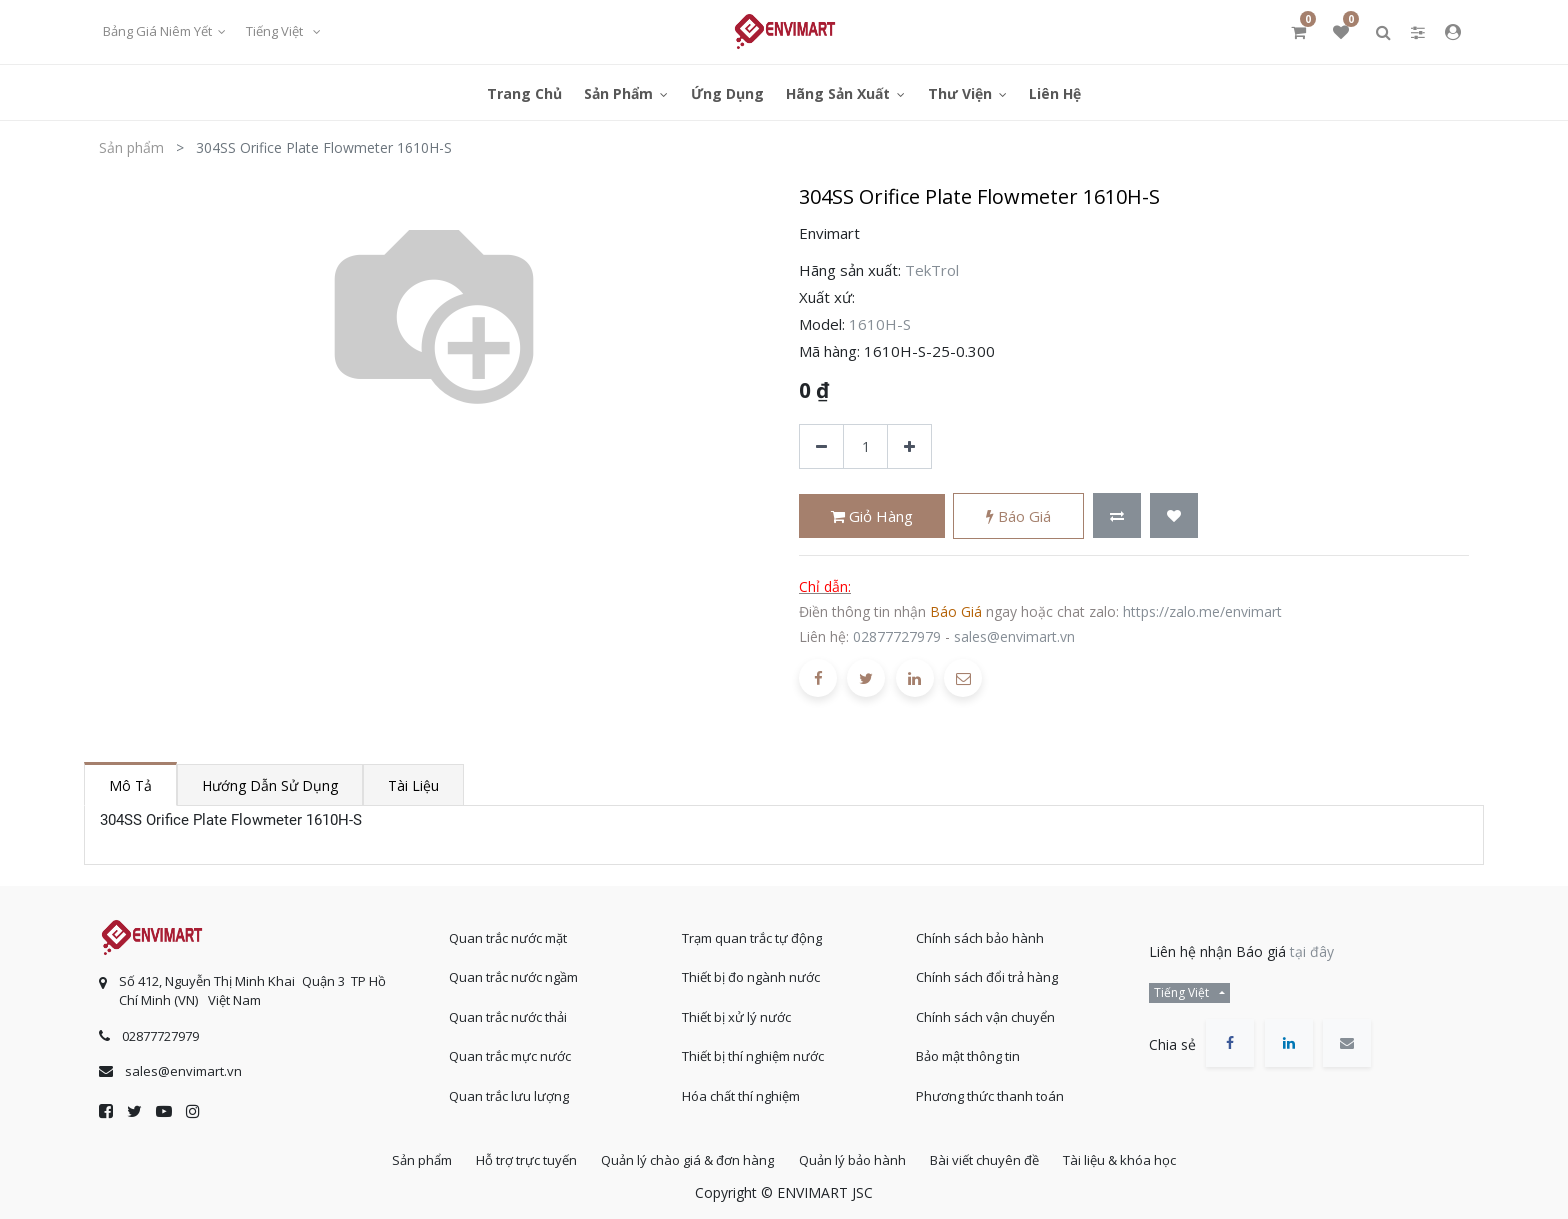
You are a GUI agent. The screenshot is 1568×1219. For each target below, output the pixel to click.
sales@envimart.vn (1014, 636)
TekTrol (932, 270)
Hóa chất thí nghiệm (741, 1091)
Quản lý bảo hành (855, 1158)
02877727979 (897, 636)
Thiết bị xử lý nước (736, 1012)
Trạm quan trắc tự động (752, 933)
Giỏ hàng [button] (872, 516)
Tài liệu (413, 785)
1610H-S (880, 324)
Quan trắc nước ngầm (513, 972)
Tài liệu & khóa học (1136, 1158)
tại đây (1312, 946)
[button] (1117, 515)
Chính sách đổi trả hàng (987, 972)
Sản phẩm (131, 147)
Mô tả (130, 785)
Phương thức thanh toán (990, 1091)
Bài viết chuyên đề (994, 1158)
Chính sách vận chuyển (985, 1012)
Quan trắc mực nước (510, 1051)
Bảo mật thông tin (968, 1051)
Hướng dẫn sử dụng (270, 785)
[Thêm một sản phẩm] (909, 446)
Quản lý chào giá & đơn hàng (684, 1158)
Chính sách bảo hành (980, 933)
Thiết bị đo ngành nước (751, 972)
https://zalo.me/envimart (1202, 611)
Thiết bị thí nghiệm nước (753, 1051)
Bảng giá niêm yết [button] (159, 31)
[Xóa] (821, 446)
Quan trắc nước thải (508, 1012)
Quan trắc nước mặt (508, 933)
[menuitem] (524, 92)
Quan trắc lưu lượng (509, 1091)
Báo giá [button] (1018, 516)
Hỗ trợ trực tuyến (516, 1158)
